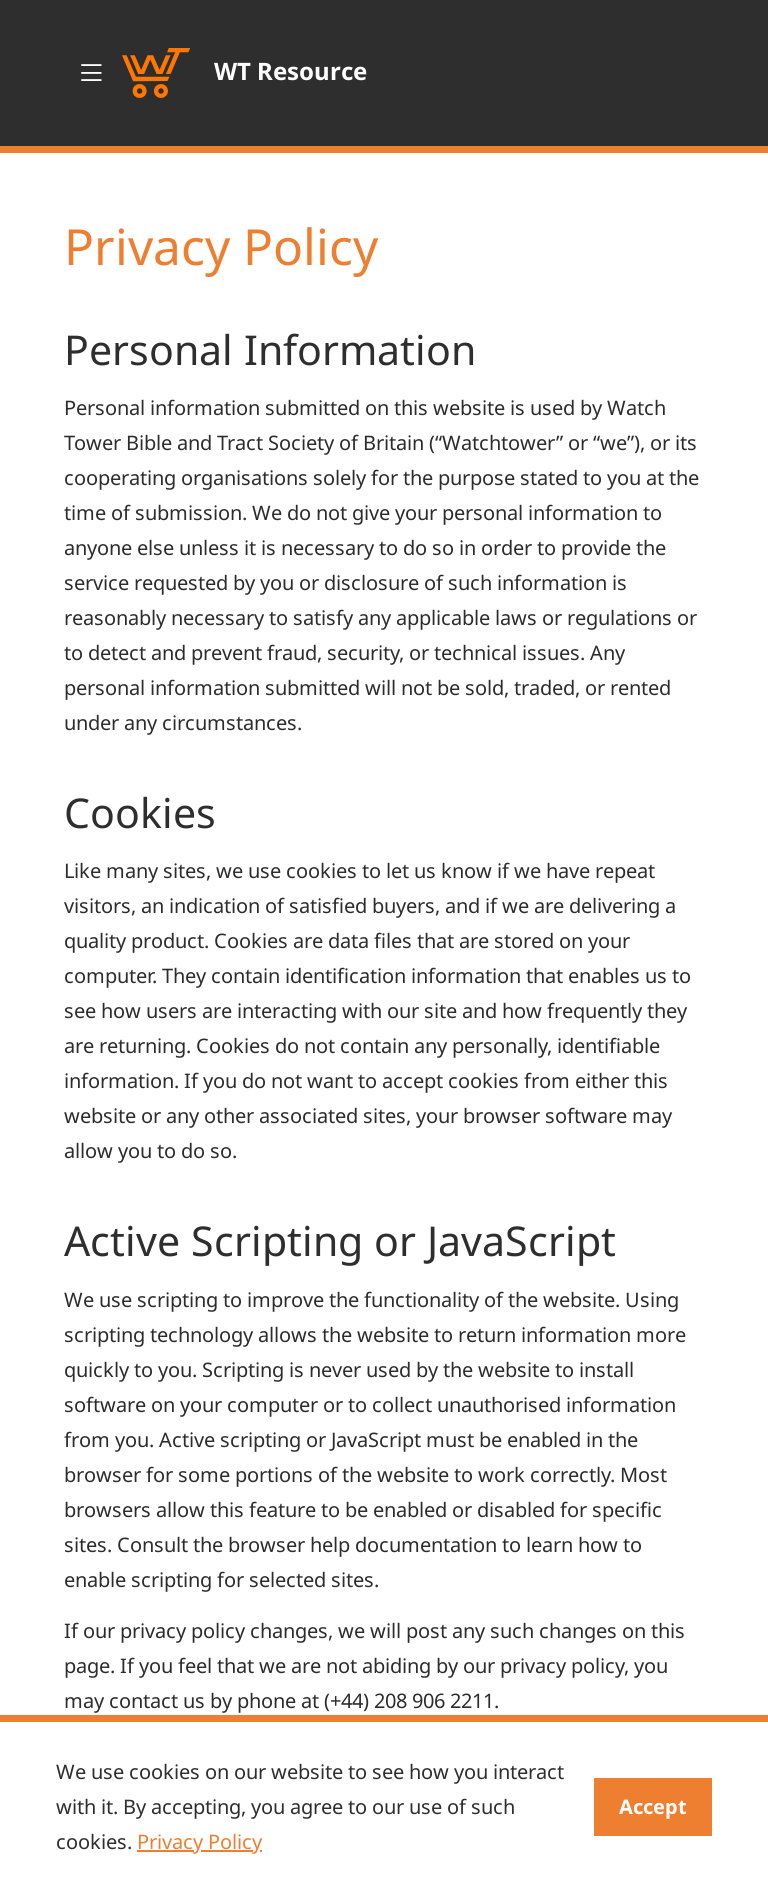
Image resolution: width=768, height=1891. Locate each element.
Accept (653, 1806)
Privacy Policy (199, 1841)
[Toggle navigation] (91, 73)
